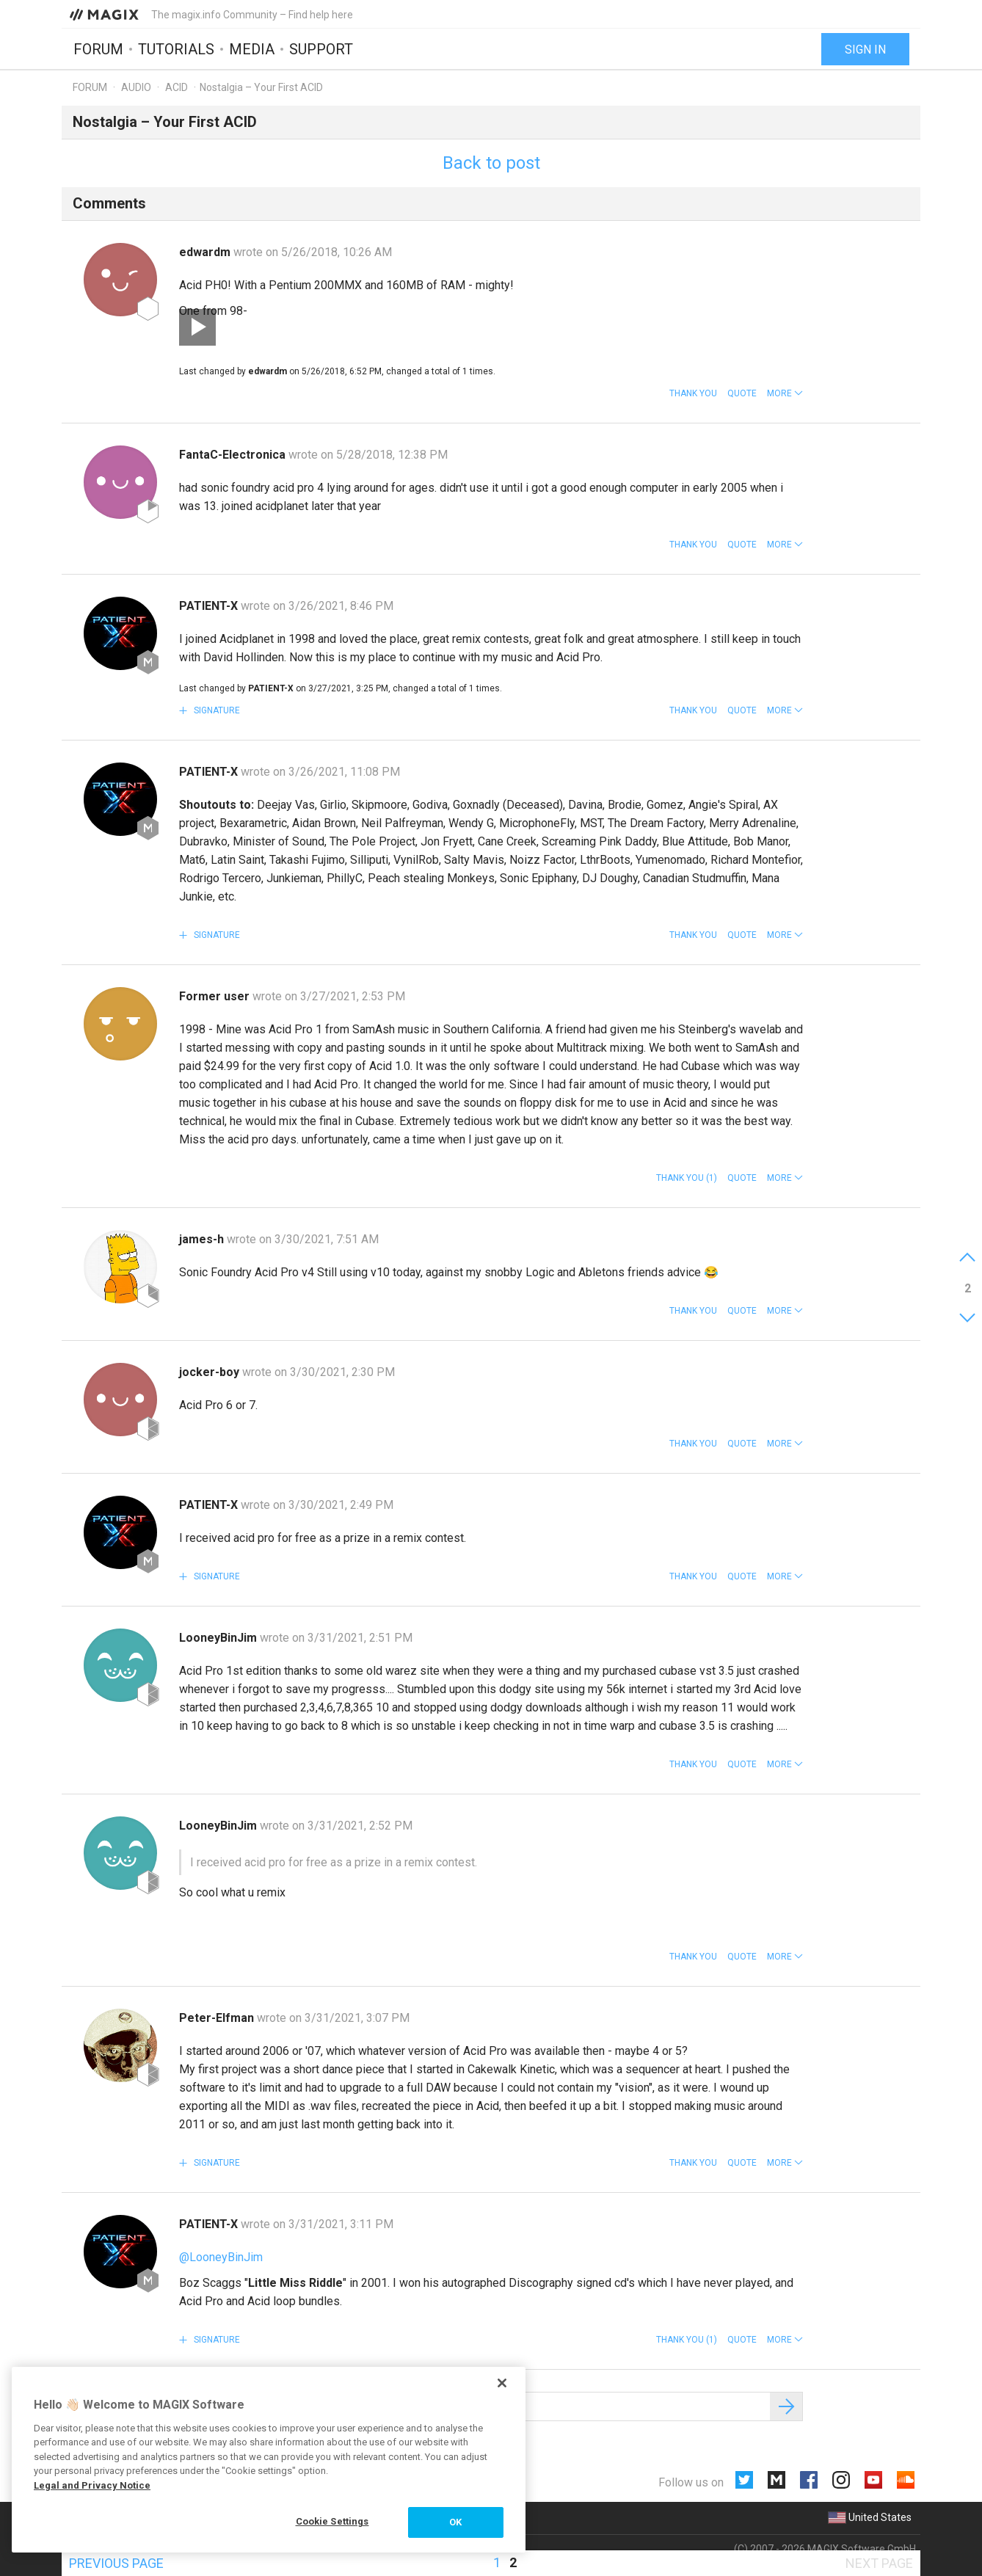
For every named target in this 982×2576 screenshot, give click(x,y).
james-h (203, 1239)
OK (455, 2522)
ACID (176, 87)
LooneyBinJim (219, 1638)
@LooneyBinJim (221, 2257)
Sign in (865, 50)
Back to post (491, 163)
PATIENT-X (210, 606)
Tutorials (176, 49)
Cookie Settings (332, 2521)
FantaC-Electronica (233, 455)
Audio (136, 87)
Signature (216, 710)
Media (251, 49)
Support (321, 49)
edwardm (206, 252)
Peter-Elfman (218, 2018)
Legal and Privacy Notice (92, 2485)
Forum (98, 49)
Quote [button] (742, 393)
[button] (785, 393)
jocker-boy (210, 1372)
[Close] (502, 2383)
